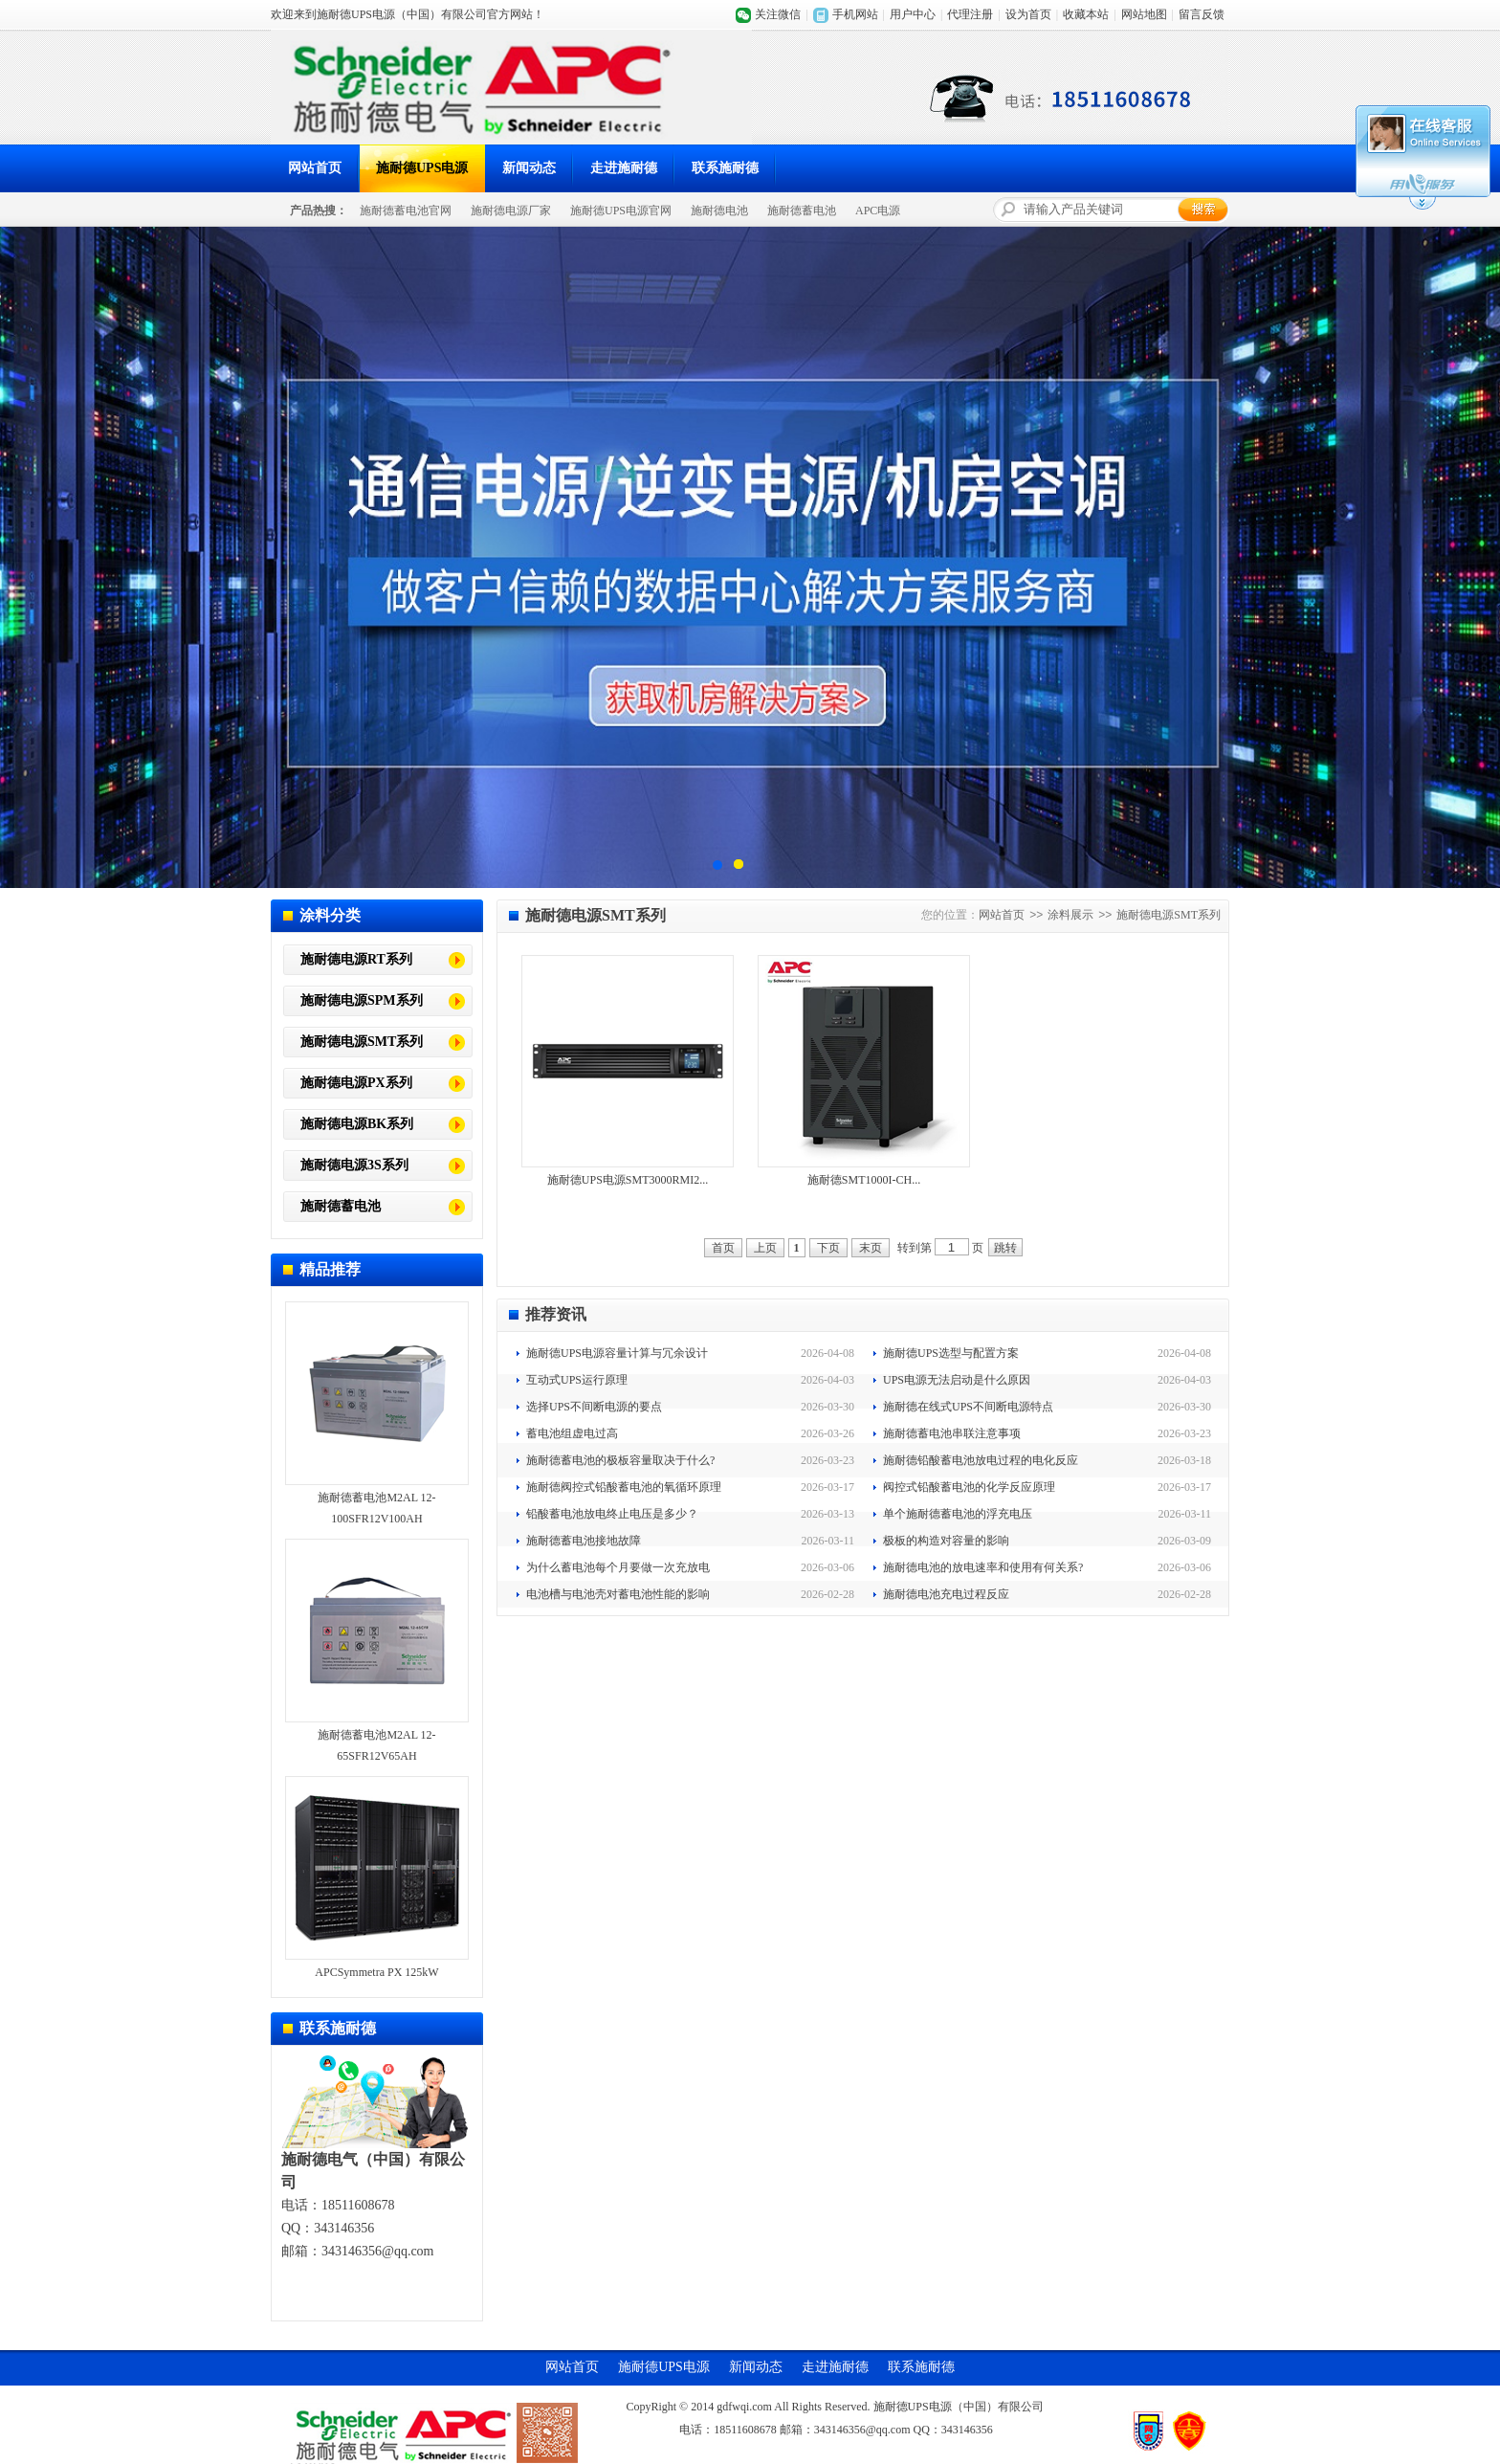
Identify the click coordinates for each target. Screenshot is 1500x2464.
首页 (723, 1247)
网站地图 (1144, 14)
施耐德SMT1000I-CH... (863, 1180)
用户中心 (913, 14)
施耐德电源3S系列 (354, 1165)
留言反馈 (1201, 14)
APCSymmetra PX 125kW (376, 1972)
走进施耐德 (623, 168)
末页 (870, 1247)
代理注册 (970, 14)
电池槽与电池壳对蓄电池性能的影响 (618, 1594)
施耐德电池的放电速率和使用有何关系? (983, 1567)
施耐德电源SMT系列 (361, 1041)
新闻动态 (529, 168)
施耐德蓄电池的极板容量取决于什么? (620, 1460)
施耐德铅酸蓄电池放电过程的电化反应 (980, 1460)
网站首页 (315, 168)
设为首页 (1028, 14)
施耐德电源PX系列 (356, 1083)
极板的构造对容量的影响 (946, 1540)
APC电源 (877, 210)
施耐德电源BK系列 (356, 1124)
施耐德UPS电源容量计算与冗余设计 (617, 1353)
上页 (765, 1247)
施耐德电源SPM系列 (361, 1000)
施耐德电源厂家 (511, 210)
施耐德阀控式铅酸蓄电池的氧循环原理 (623, 1487)
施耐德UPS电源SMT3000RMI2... (627, 1180)
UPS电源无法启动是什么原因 (956, 1380)
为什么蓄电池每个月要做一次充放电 (618, 1567)
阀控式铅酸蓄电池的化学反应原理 (969, 1487)
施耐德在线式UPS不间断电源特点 (968, 1406)
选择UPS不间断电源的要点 (594, 1406)
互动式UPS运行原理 (577, 1380)
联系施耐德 (725, 168)
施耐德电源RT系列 (356, 959)
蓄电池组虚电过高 (572, 1433)
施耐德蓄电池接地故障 (583, 1540)
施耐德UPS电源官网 (621, 210)
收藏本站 (1086, 14)
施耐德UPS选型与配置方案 (951, 1353)
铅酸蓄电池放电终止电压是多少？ (612, 1514)
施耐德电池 (719, 210)
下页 (828, 1247)
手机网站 (855, 14)
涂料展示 (1070, 914)
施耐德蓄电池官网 (406, 210)
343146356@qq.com (377, 2251)
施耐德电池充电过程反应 (946, 1594)
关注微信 (778, 14)
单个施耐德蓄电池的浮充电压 (957, 1514)
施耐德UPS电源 (422, 168)
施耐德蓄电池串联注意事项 (952, 1433)
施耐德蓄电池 (801, 210)
